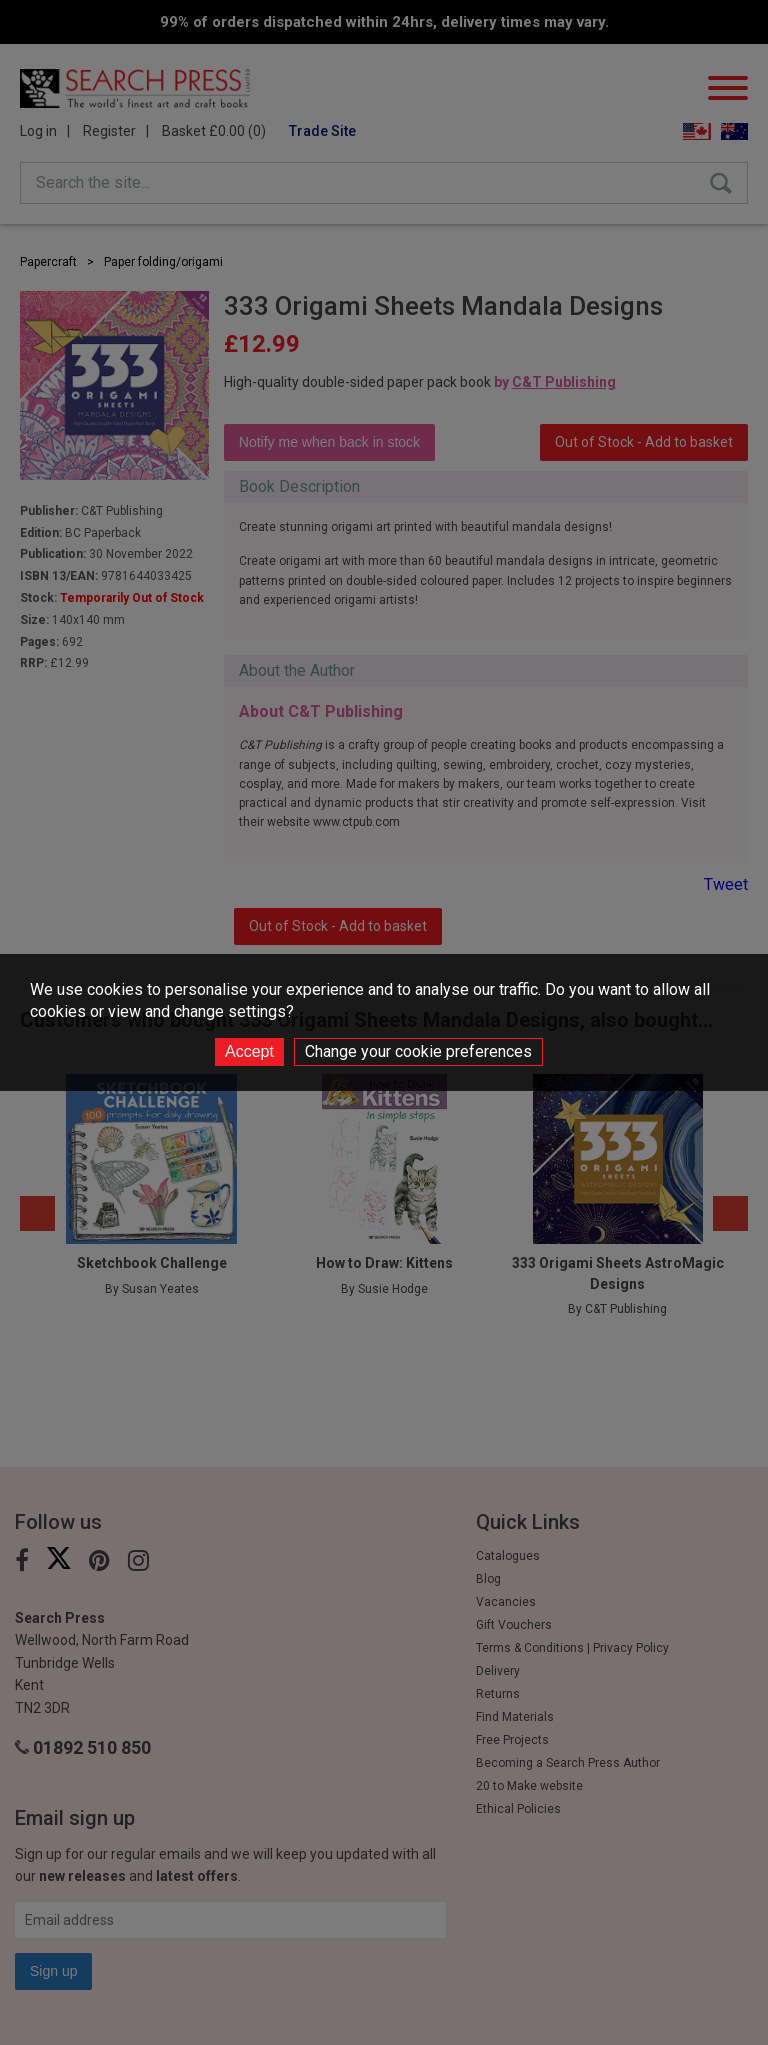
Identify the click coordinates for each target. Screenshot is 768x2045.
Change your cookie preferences (418, 1051)
